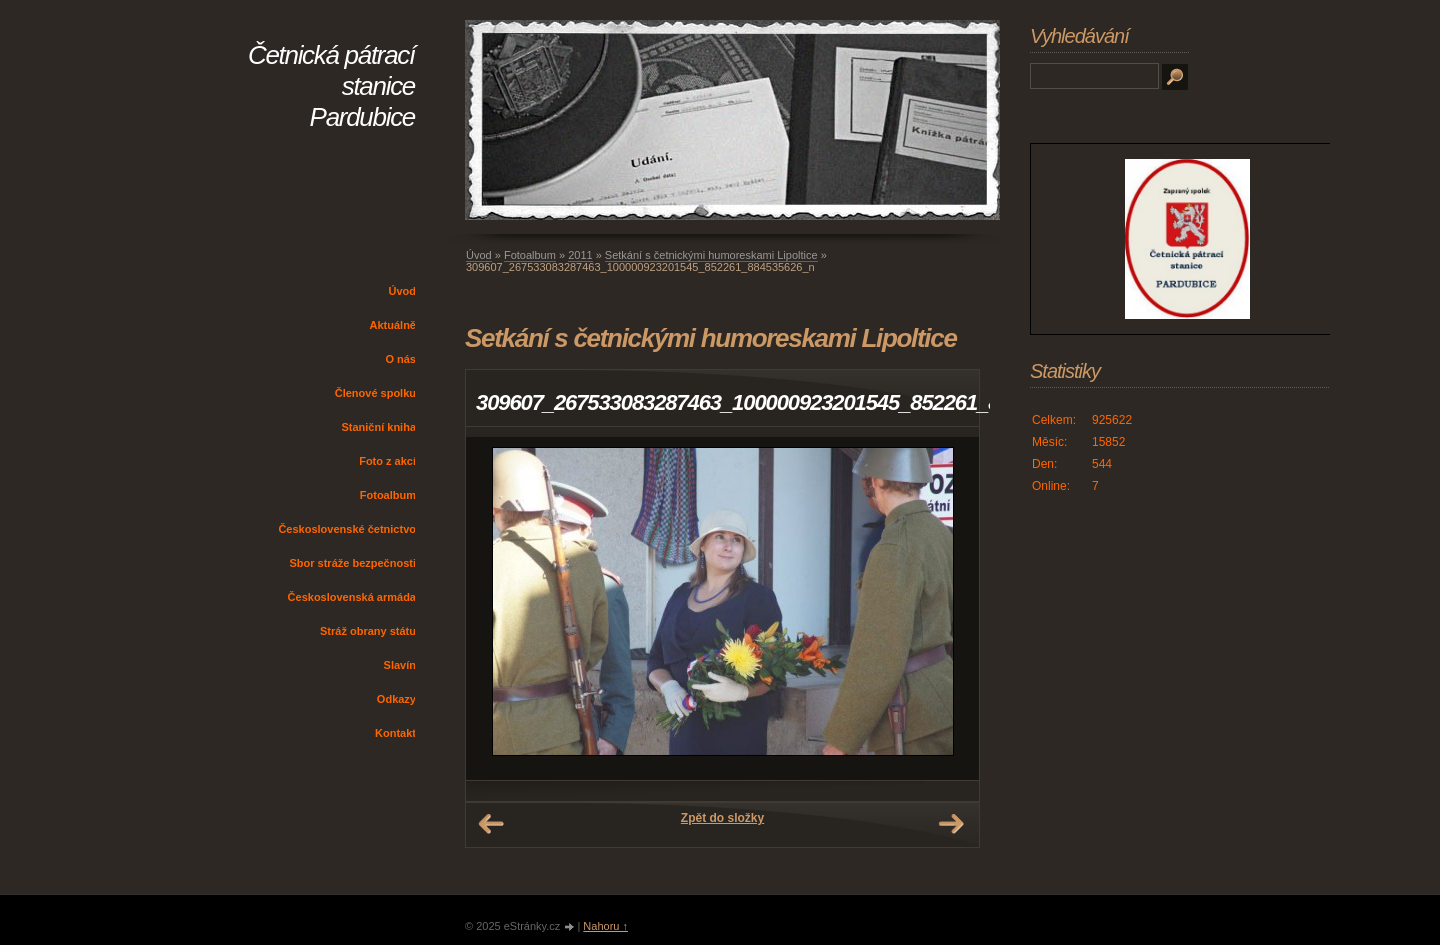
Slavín (400, 665)
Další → (951, 824)
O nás (400, 359)
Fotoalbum (388, 495)
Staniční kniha (378, 427)
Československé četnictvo (347, 529)
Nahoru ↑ (605, 926)
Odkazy (396, 699)
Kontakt (395, 733)
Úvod (403, 291)
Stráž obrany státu (368, 631)
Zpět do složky (722, 818)
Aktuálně (393, 325)
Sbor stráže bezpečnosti (352, 563)
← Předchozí (491, 824)
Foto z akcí (387, 461)
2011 (580, 255)
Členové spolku (375, 393)
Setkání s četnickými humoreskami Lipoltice (711, 255)
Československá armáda (352, 597)
